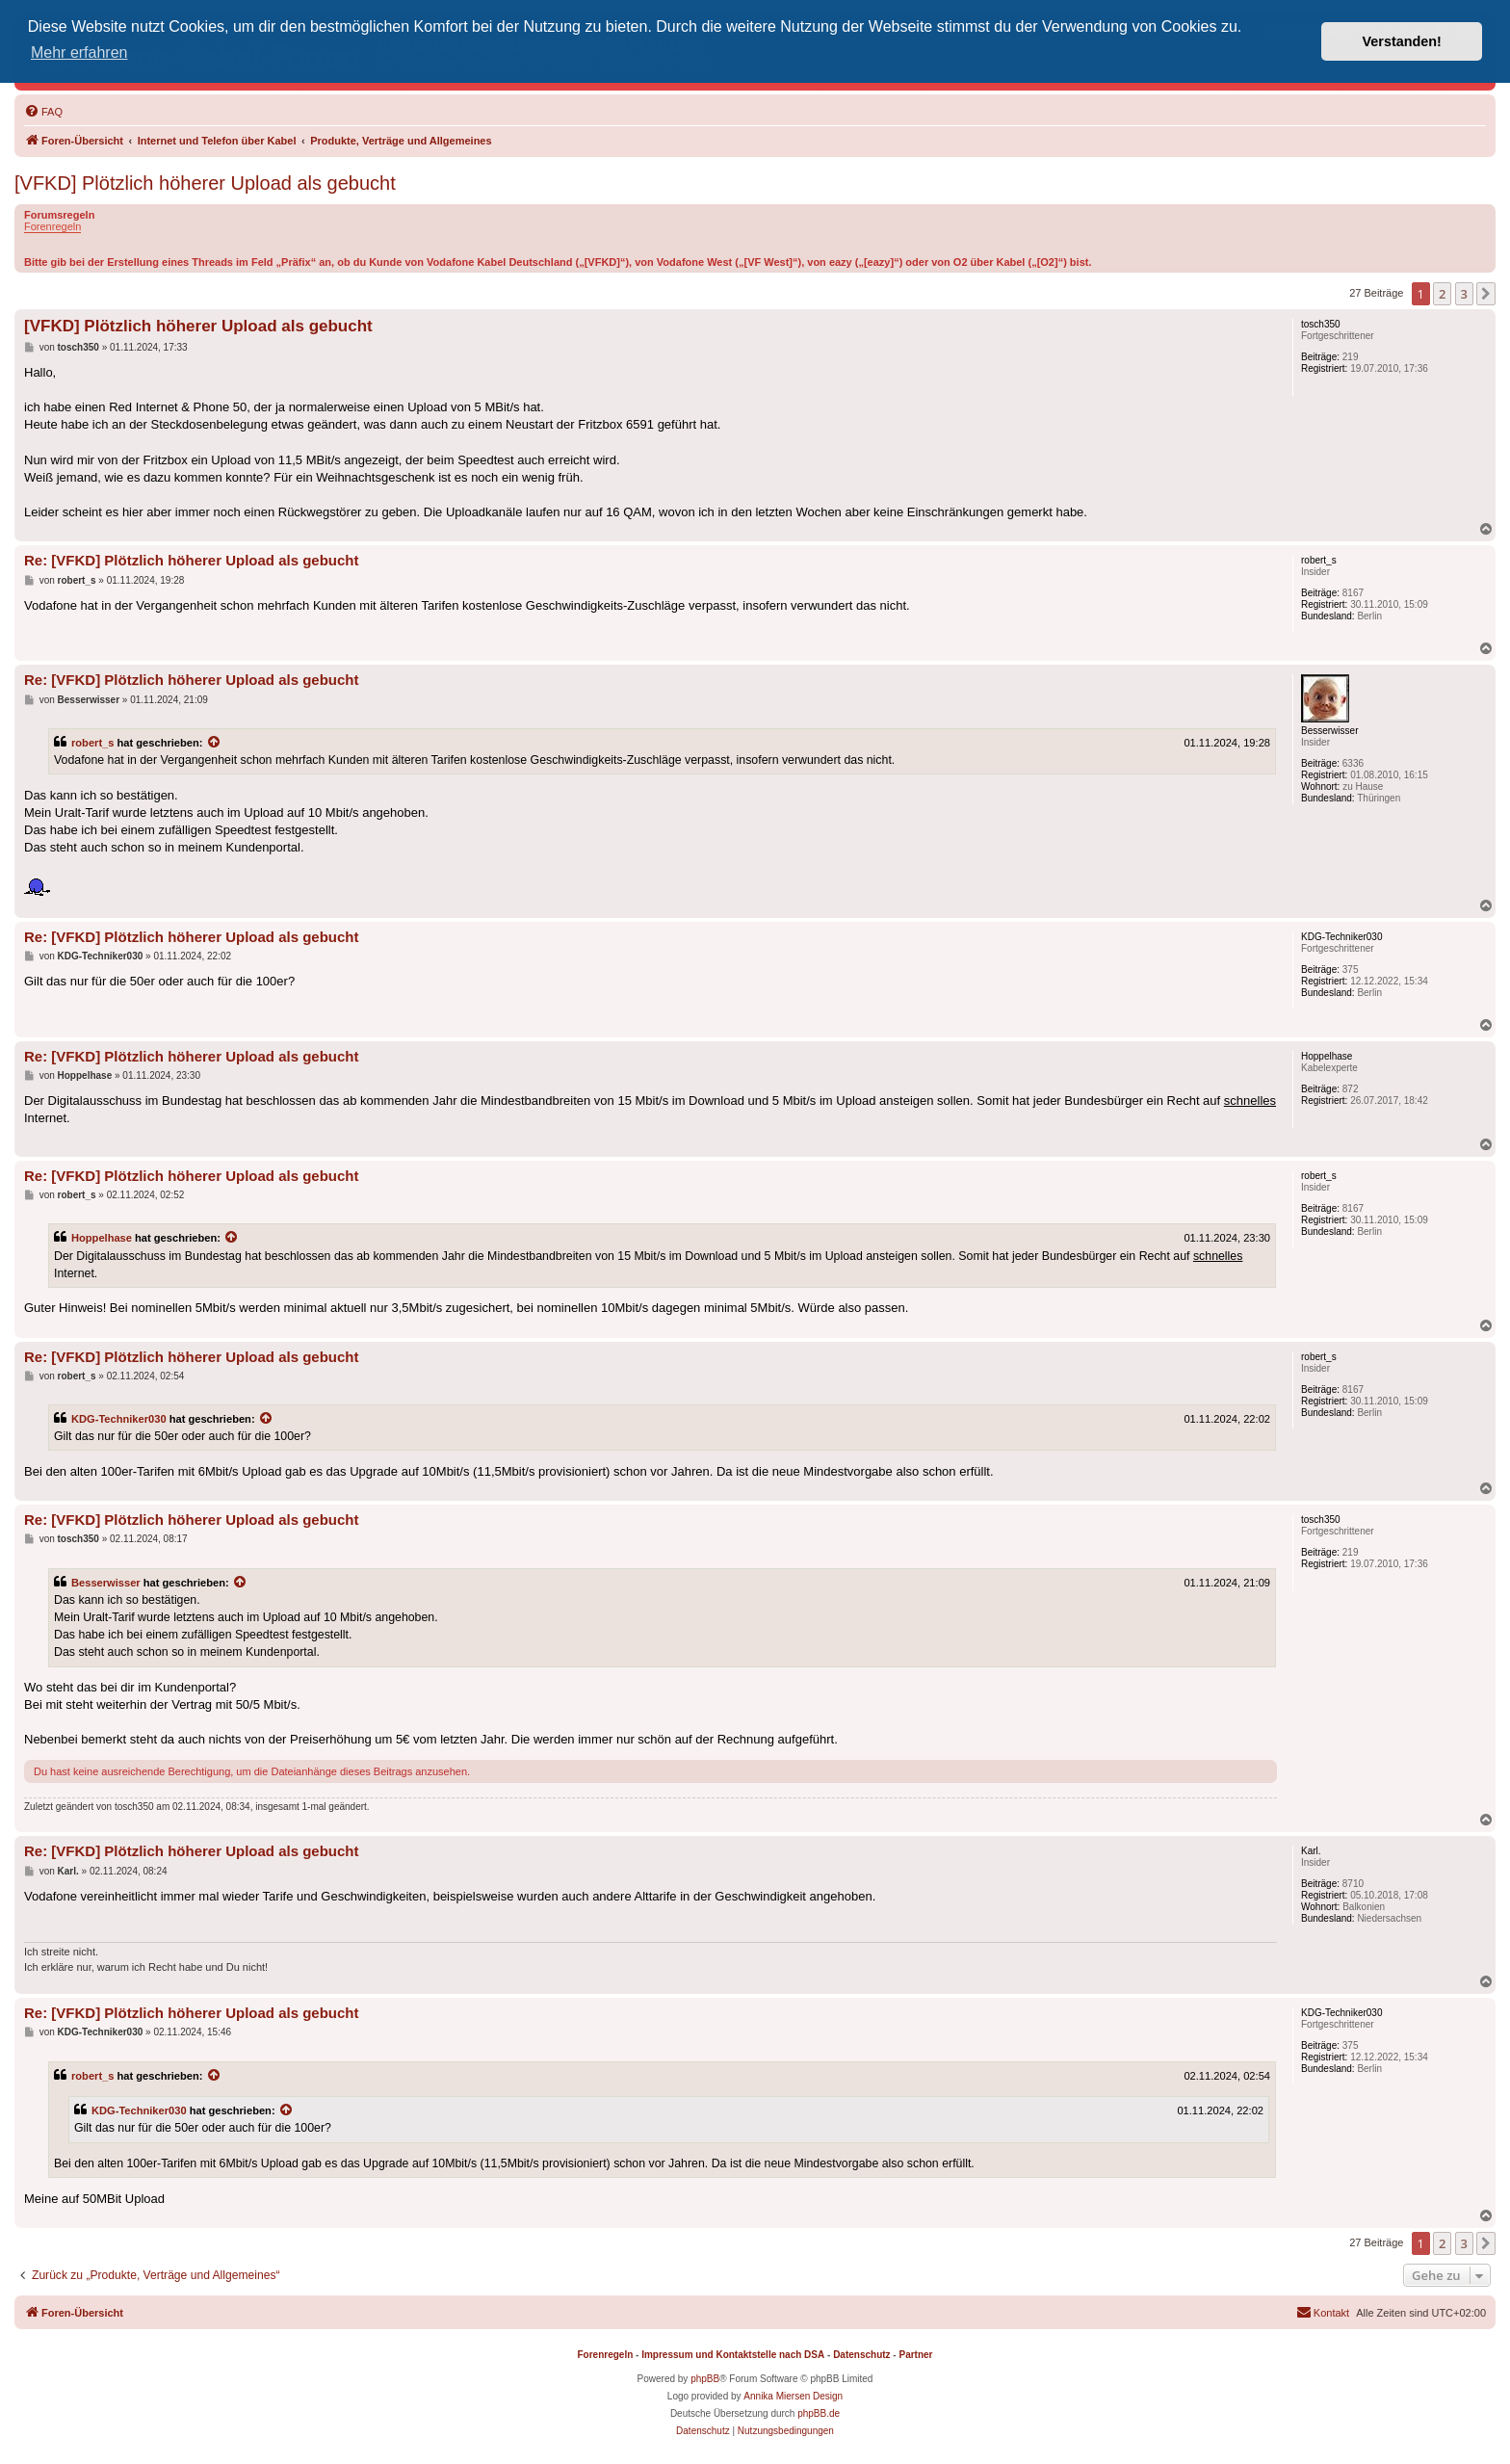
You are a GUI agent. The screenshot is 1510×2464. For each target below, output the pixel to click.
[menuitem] (43, 111)
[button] (1486, 293)
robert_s (92, 742)
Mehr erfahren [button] (79, 52)
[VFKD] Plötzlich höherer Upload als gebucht (205, 183)
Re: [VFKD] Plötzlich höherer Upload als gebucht (191, 560)
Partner (915, 2354)
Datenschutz (861, 2354)
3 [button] (1464, 293)
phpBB (704, 2378)
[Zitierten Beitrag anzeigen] (214, 742)
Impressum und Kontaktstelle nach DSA (732, 2354)
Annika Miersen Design (793, 2396)
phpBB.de (818, 2413)
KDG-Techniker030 (119, 1419)
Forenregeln (52, 226)
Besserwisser (106, 1582)
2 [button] (1442, 293)
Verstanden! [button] (1402, 41)
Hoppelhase (101, 1238)
